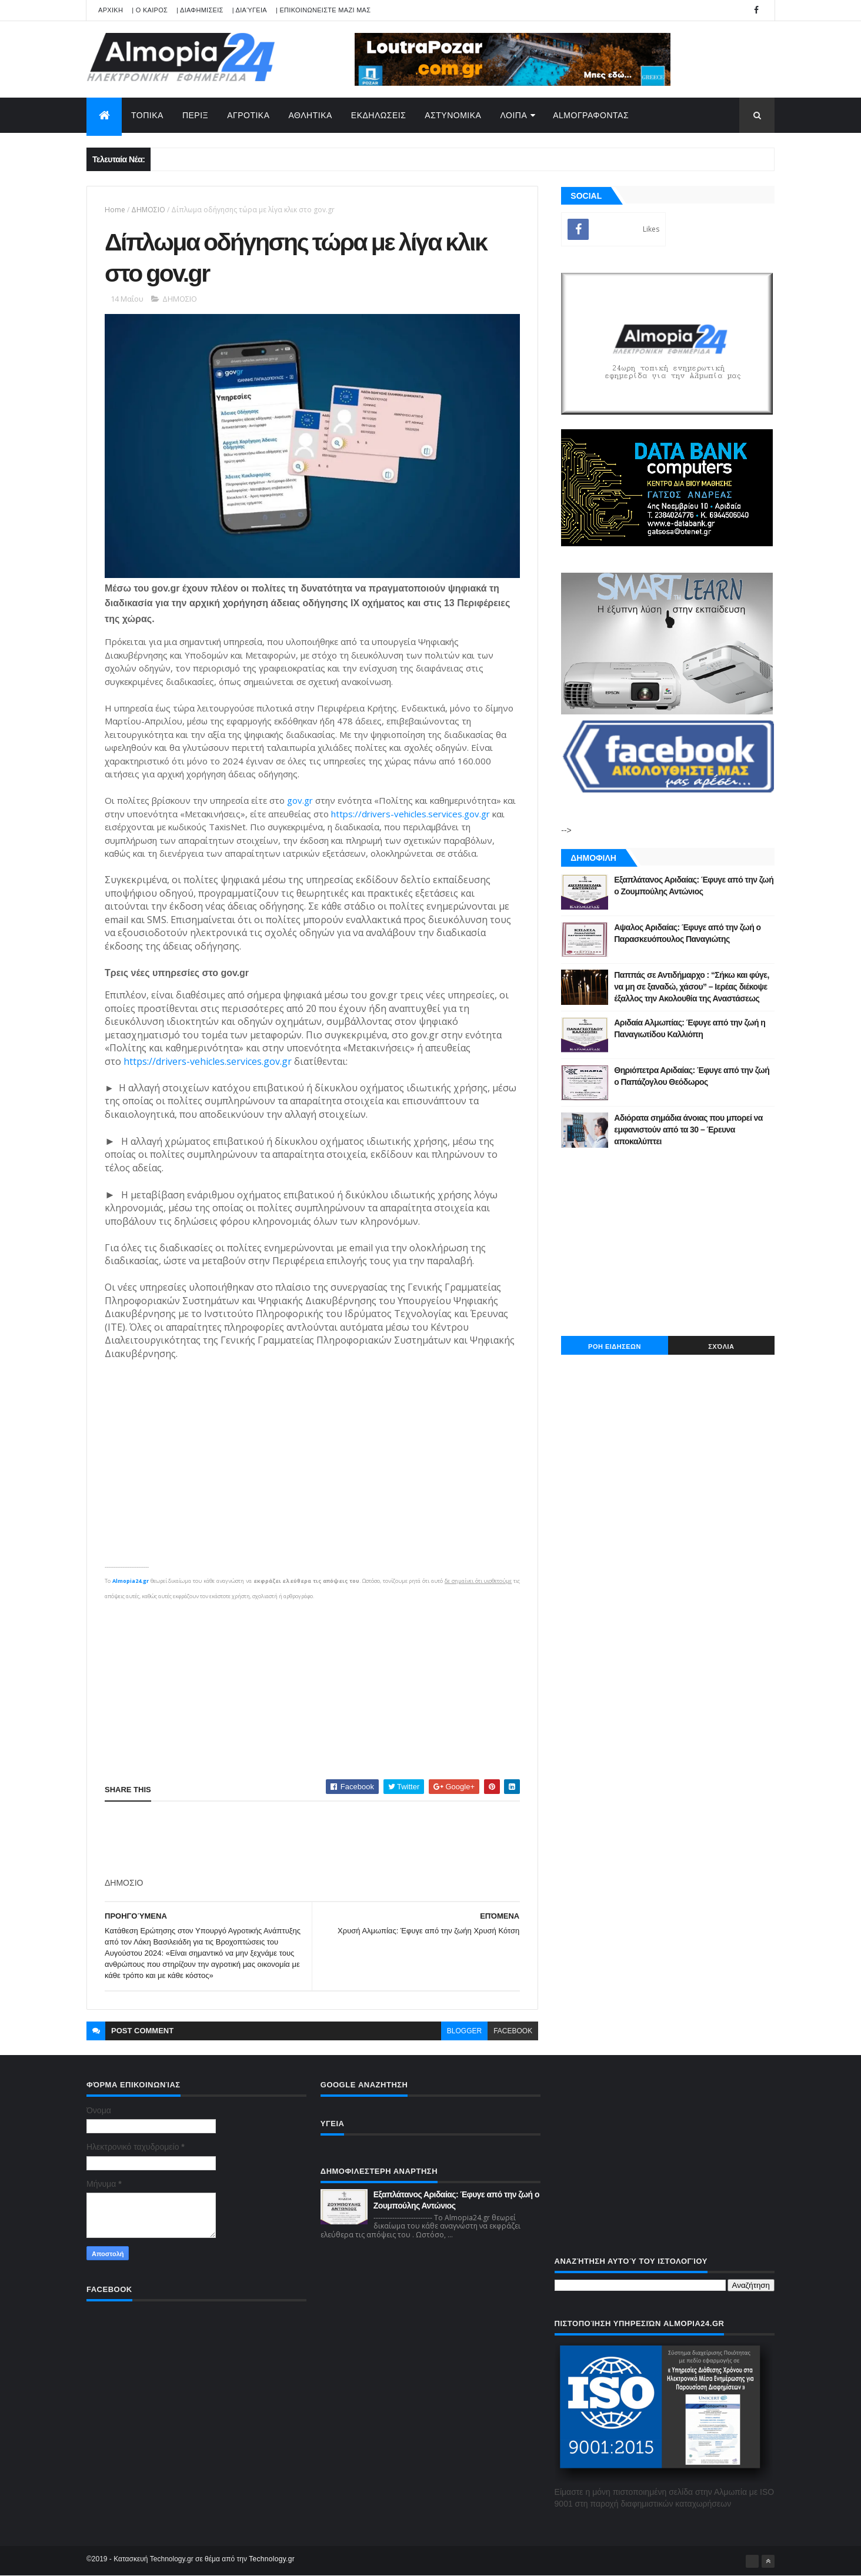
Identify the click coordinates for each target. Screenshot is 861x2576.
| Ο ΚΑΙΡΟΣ (150, 10)
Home (115, 210)
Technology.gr (272, 2559)
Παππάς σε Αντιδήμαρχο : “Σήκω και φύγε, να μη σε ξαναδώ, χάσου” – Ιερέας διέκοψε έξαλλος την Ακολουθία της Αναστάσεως (691, 986)
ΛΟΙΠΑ (513, 115)
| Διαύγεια (249, 10)
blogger (464, 2031)
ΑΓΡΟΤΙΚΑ (248, 115)
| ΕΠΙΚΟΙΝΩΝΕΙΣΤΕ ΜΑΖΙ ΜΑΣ (323, 10)
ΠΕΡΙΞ (195, 115)
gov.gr (300, 800)
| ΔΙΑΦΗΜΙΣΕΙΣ (199, 10)
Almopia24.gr (130, 1581)
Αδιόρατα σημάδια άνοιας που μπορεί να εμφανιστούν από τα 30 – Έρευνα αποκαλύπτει (688, 1129)
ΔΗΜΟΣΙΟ (148, 210)
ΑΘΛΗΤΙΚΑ (310, 115)
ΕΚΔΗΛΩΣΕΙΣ (378, 115)
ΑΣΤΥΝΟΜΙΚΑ (453, 115)
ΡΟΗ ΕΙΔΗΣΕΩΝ (614, 1346)
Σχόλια (721, 1346)
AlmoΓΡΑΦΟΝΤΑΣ (591, 115)
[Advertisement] (312, 1685)
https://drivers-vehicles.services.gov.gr (410, 814)
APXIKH (110, 10)
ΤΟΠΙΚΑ (147, 115)
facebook (512, 2031)
